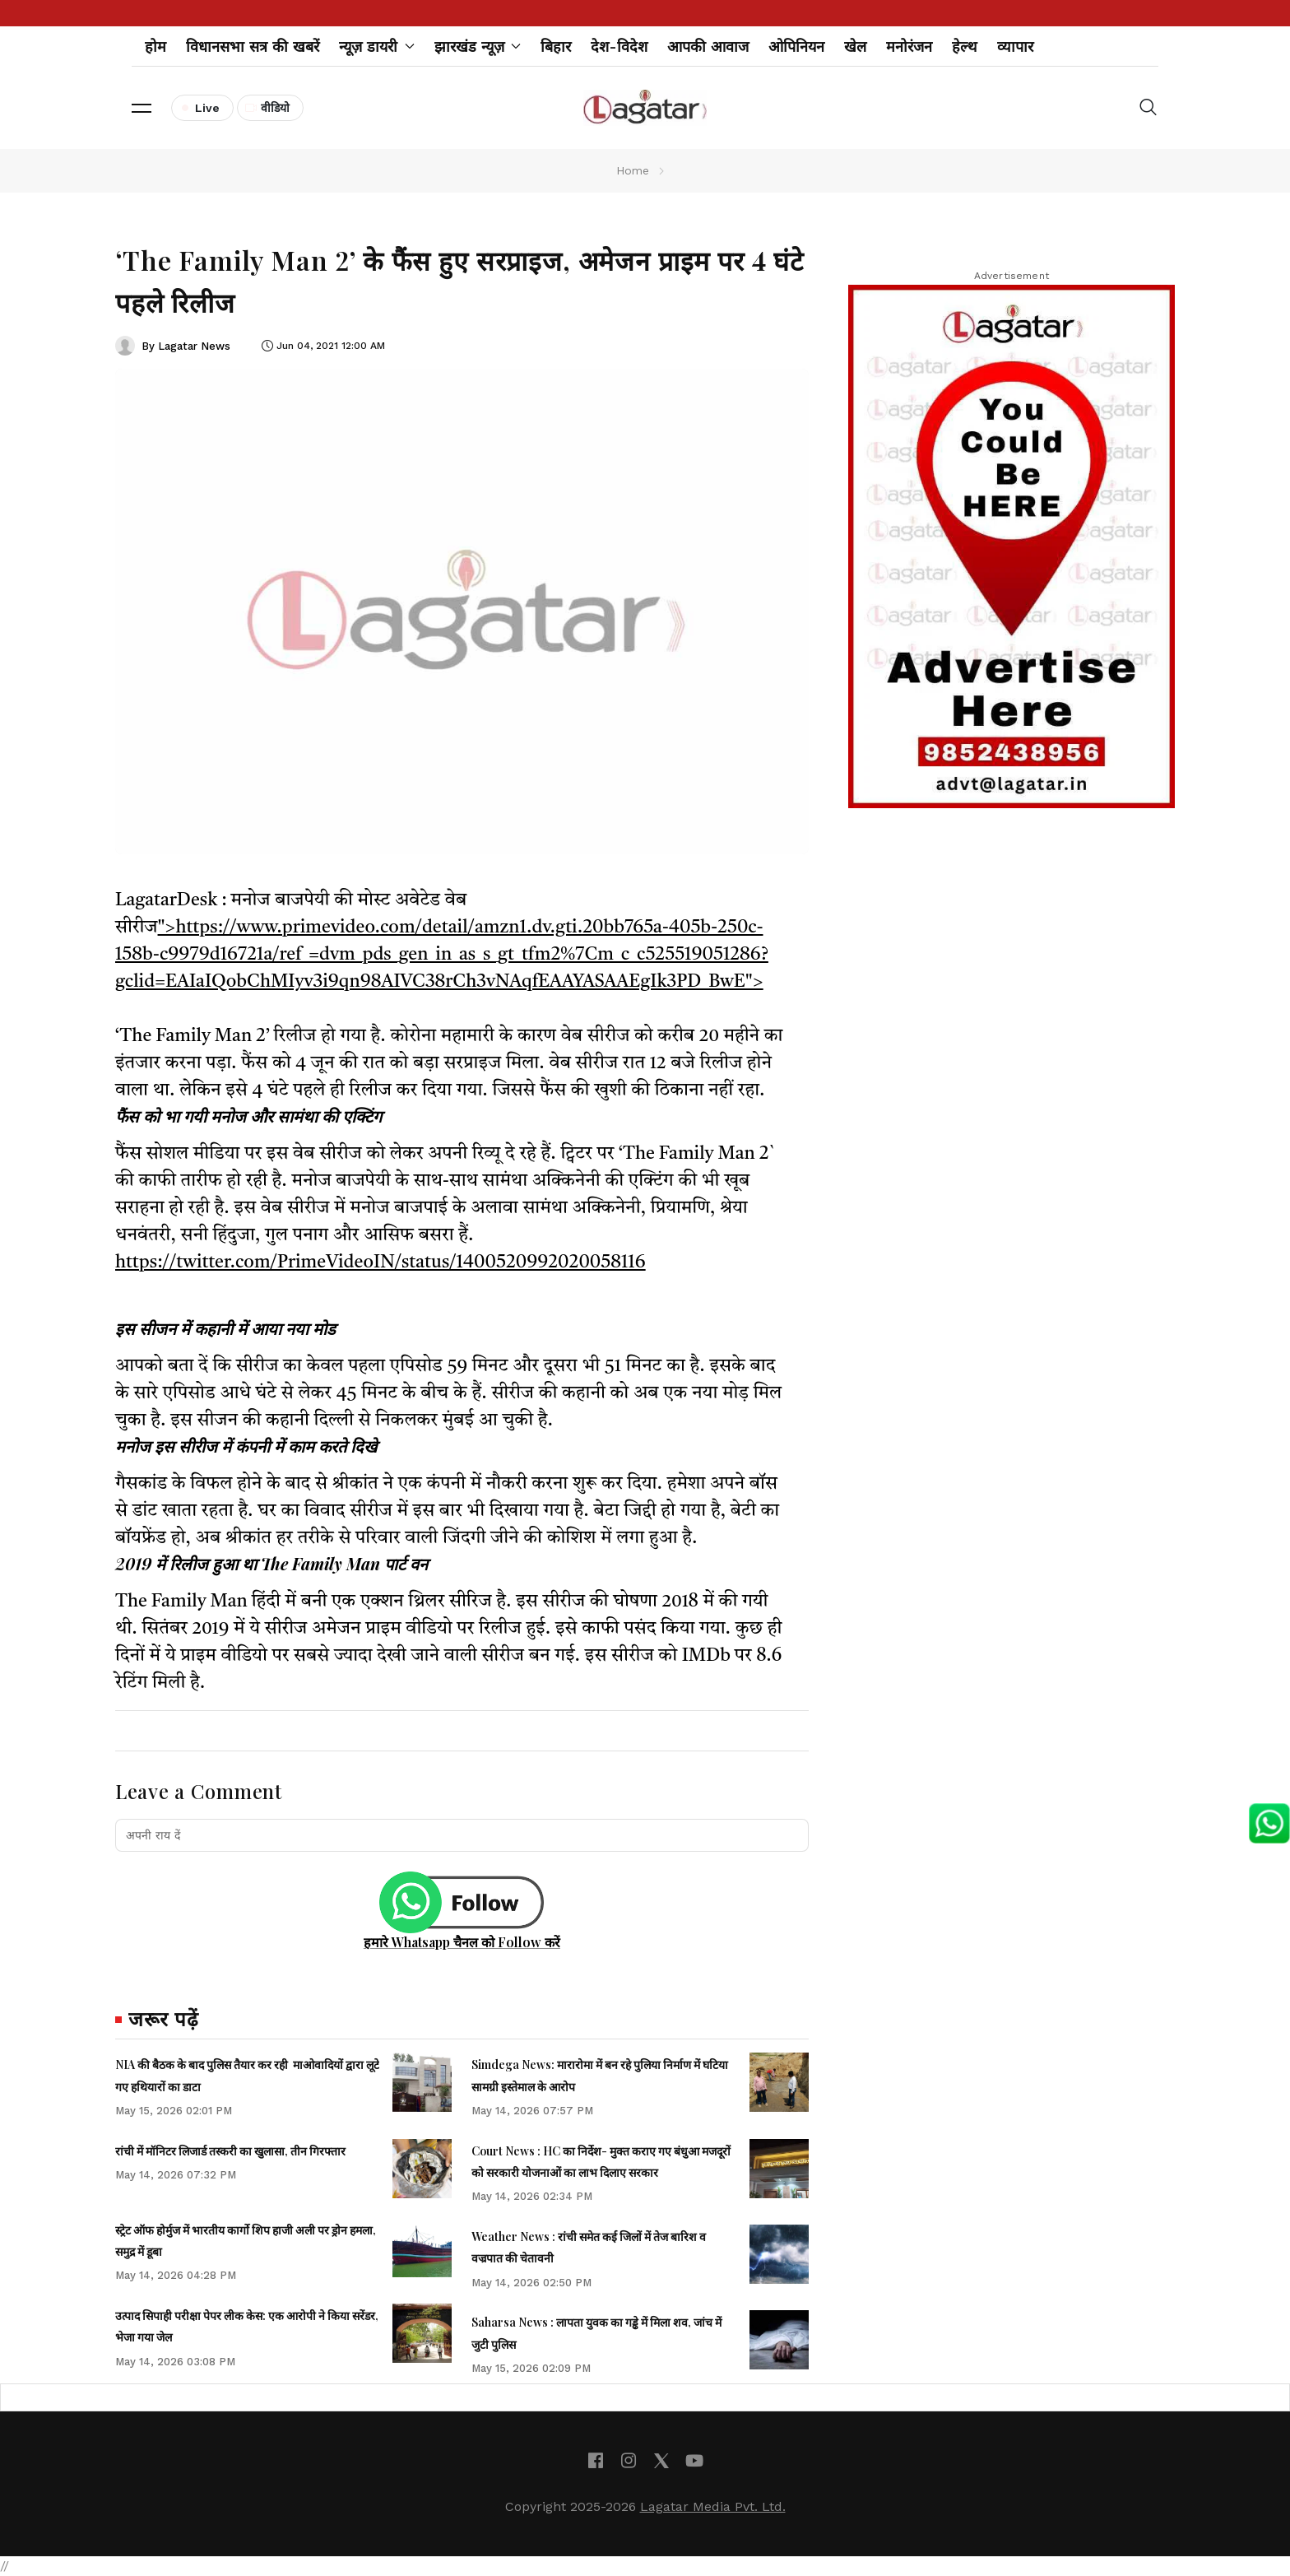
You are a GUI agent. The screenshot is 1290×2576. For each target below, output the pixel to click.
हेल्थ (964, 46)
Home (632, 170)
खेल (855, 46)
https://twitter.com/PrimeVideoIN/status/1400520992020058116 (380, 1262)
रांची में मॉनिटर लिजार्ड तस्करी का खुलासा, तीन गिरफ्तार (230, 2151)
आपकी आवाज (708, 46)
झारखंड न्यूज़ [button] (478, 46)
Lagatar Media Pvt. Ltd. (713, 2506)
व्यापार (1015, 46)
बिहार (556, 46)
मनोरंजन (909, 46)
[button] (141, 108)
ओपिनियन (796, 46)
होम (155, 46)
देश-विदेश (619, 46)
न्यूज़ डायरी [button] (377, 46)
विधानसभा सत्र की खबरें (252, 46)
